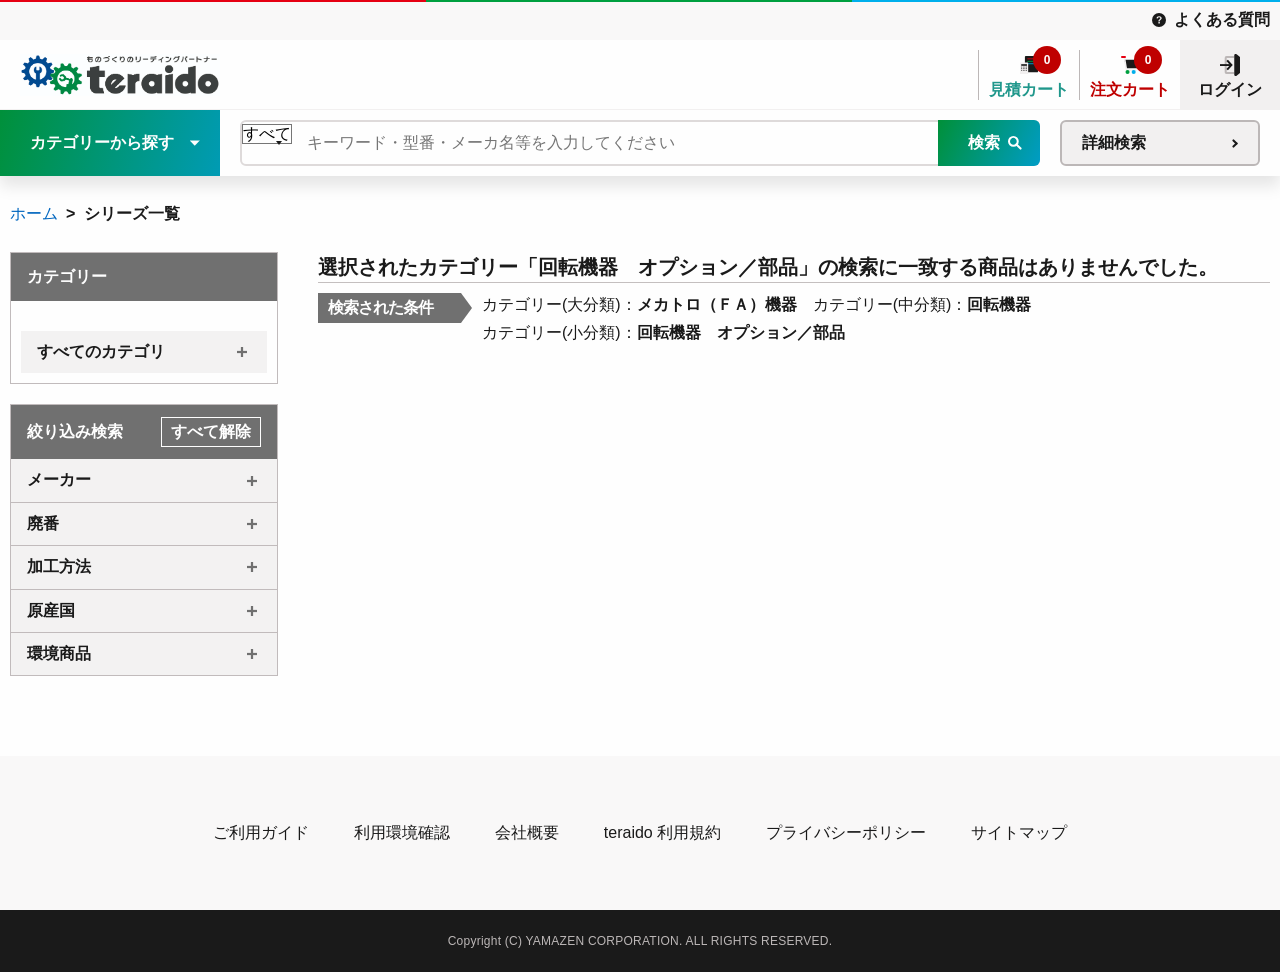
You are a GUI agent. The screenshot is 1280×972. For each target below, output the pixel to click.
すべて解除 (211, 431)
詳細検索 (1114, 142)
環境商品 (59, 653)
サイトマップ (1019, 832)
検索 (984, 142)
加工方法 (59, 566)
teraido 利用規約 (662, 832)
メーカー (59, 479)
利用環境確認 (402, 832)
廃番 (43, 523)
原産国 (51, 610)
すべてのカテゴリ (101, 351)
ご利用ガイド (261, 832)
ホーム (34, 213)
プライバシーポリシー (846, 832)
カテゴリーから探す (102, 142)
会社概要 (527, 832)
